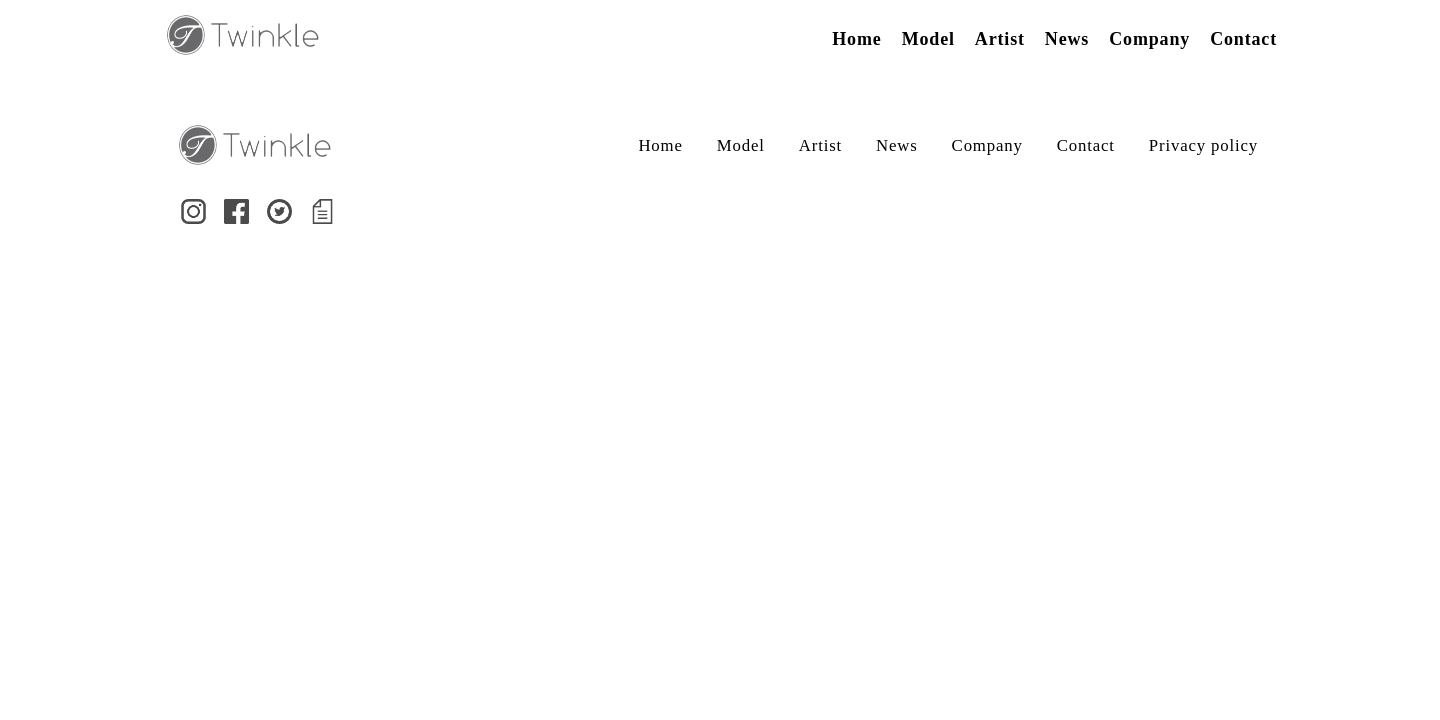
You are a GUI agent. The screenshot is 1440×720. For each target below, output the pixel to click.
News (1067, 39)
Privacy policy (1203, 145)
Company (1149, 39)
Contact (1243, 39)
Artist (1000, 39)
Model (928, 39)
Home (856, 39)
